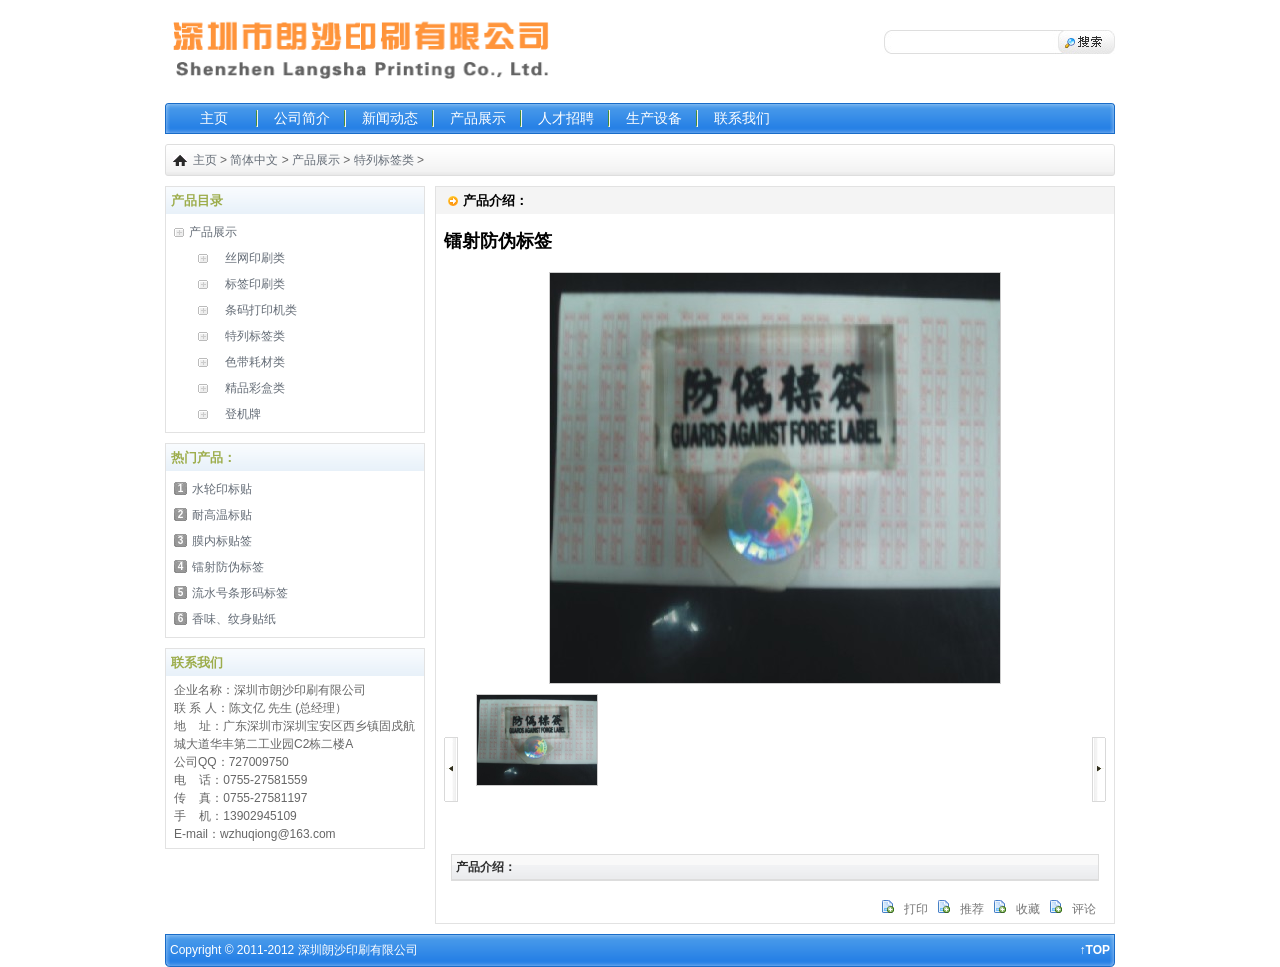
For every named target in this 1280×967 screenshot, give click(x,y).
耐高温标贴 (222, 515)
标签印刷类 (255, 284)
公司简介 (302, 118)
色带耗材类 (255, 362)
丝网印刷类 (255, 258)
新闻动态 (390, 118)
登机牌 (243, 414)
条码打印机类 (261, 310)
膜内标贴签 (222, 541)
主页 (214, 118)
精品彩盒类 (255, 388)
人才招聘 (566, 118)
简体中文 (254, 160)
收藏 (1028, 909)
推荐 (972, 909)
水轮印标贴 (222, 489)
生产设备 (654, 118)
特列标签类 (384, 160)
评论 (1084, 909)
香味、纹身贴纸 (234, 619)
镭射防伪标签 (228, 567)
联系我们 (742, 118)
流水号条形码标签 (240, 593)
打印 (916, 909)
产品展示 (478, 118)
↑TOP (1095, 950)
